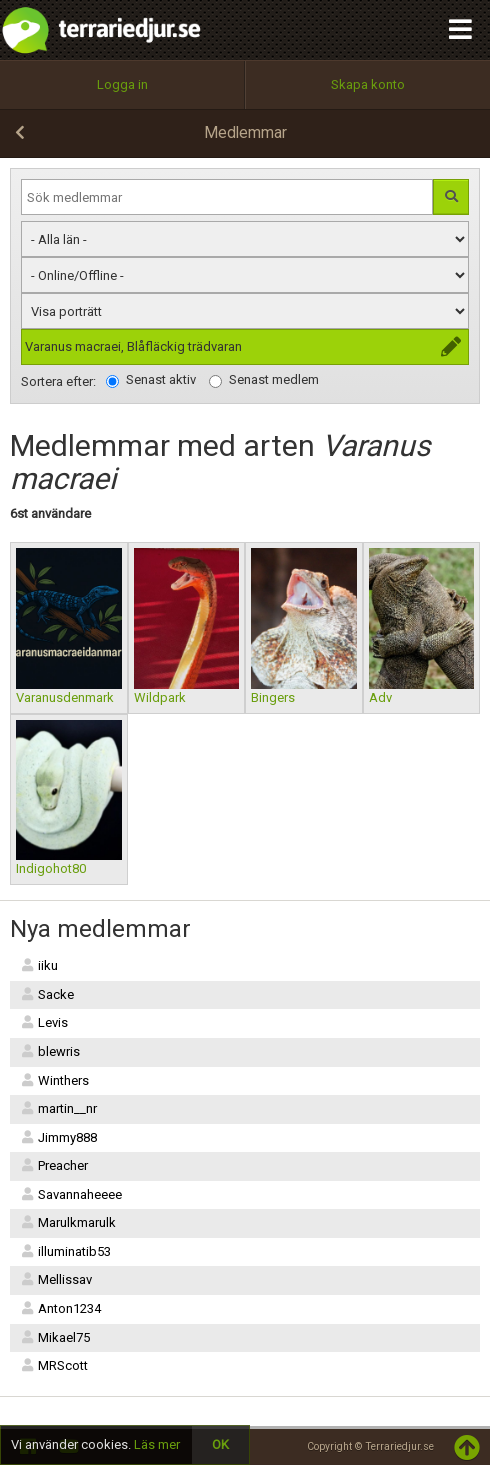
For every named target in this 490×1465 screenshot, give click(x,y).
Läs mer (157, 1444)
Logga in (122, 84)
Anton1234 (60, 1308)
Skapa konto (368, 84)
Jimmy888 (58, 1137)
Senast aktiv (151, 380)
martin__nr (58, 1108)
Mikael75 (55, 1337)
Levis (44, 1022)
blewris (50, 1051)
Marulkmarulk (68, 1222)
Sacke (47, 994)
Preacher (54, 1165)
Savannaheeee (71, 1194)
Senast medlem (264, 380)
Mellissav (56, 1279)
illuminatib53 (65, 1251)
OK (220, 1444)
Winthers (54, 1080)
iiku (39, 965)
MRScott (54, 1365)
